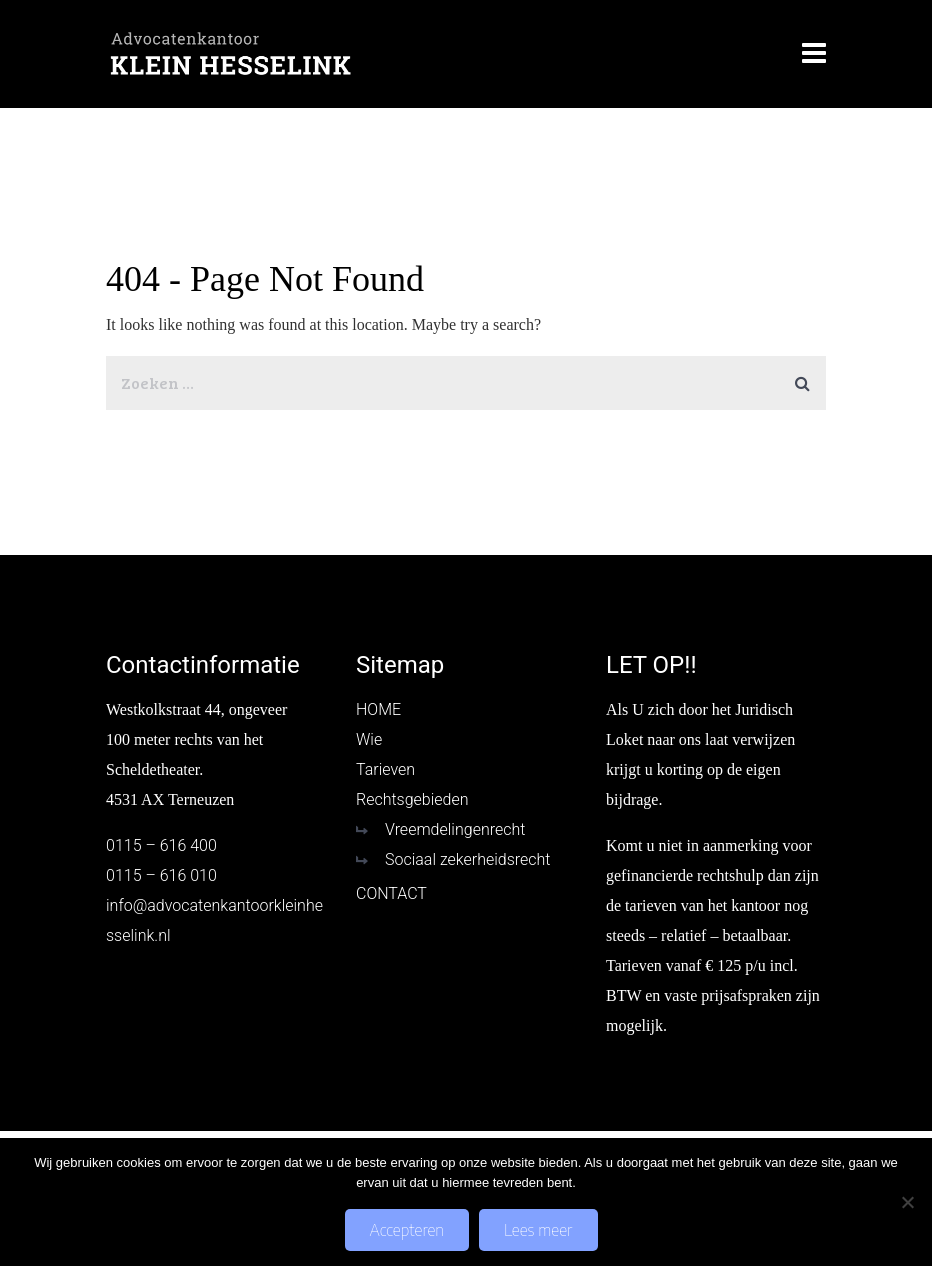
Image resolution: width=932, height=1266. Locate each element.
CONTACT (391, 893)
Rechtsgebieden (412, 799)
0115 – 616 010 (161, 875)
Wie (369, 739)
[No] (907, 1202)
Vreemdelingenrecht (455, 829)
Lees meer (538, 1230)
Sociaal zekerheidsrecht (468, 859)
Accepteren (407, 1230)
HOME (378, 709)
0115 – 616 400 (161, 845)
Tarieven (385, 769)
